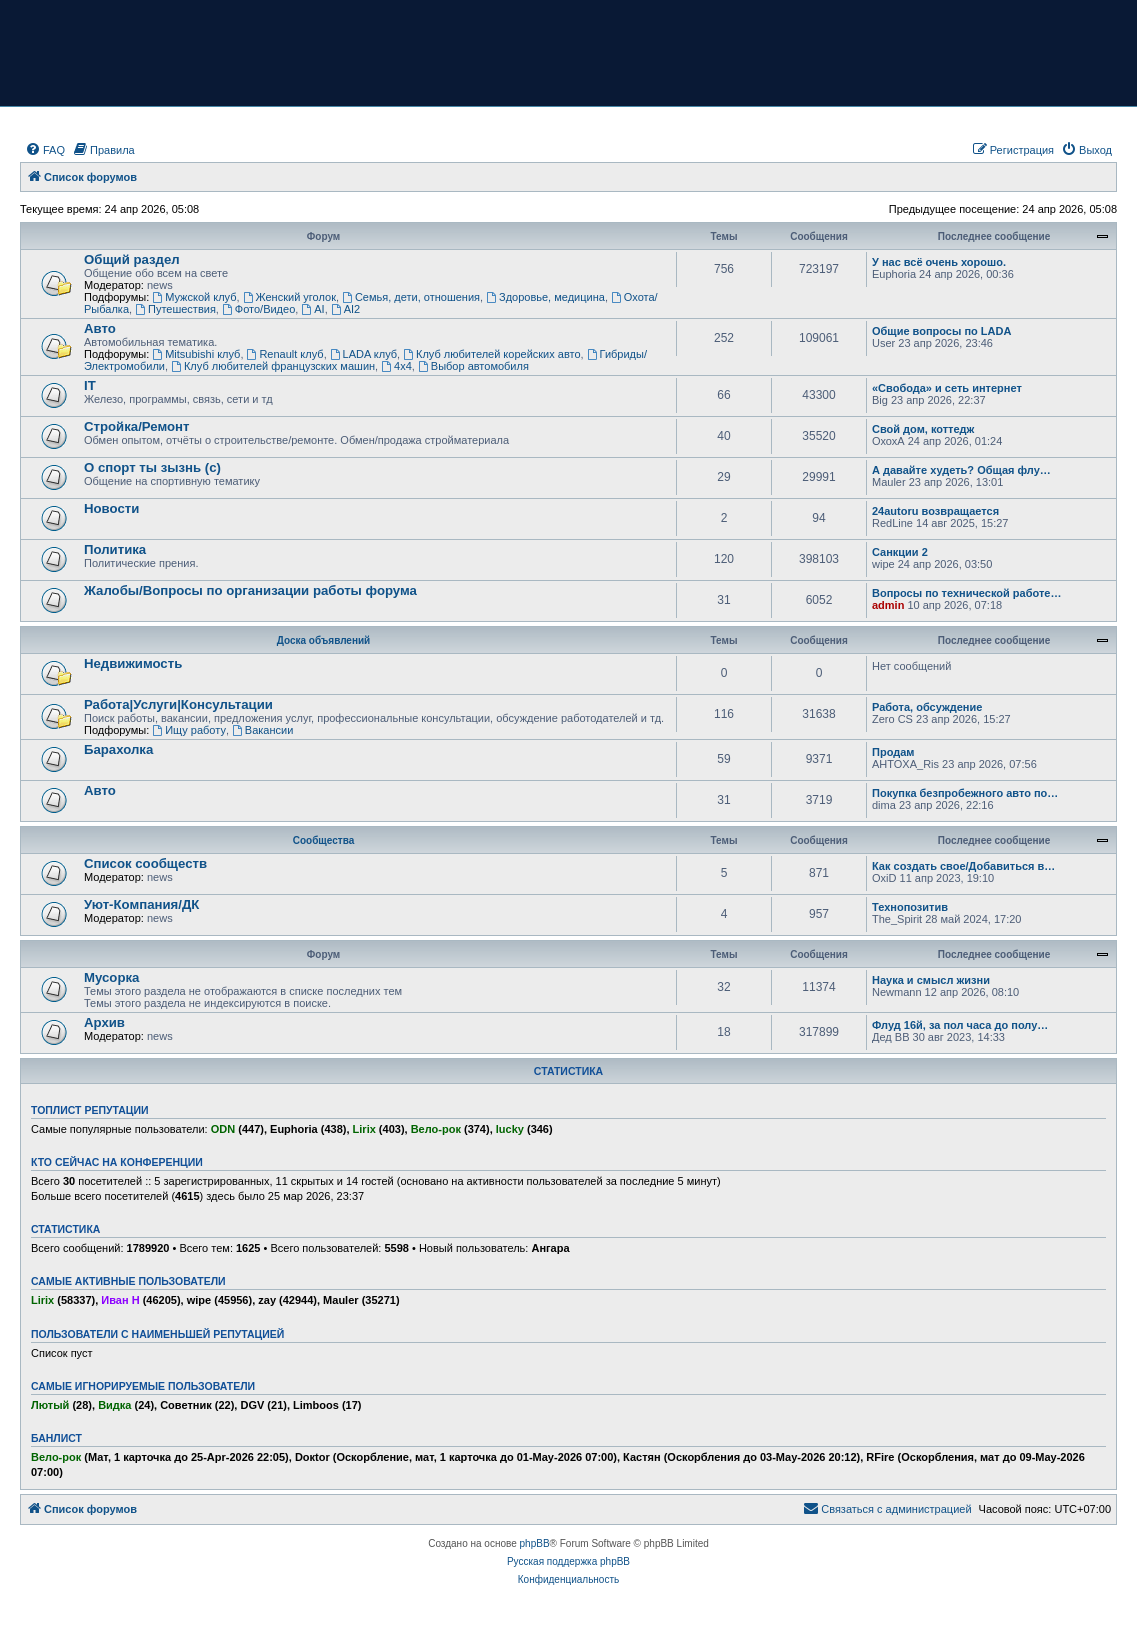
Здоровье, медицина (545, 297)
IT (90, 385)
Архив (104, 1022)
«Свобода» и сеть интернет (947, 388)
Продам (893, 752)
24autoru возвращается (935, 511)
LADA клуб (363, 354)
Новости (111, 508)
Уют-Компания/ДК (141, 904)
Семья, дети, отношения (411, 297)
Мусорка (111, 977)
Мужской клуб (194, 297)
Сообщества (324, 840)
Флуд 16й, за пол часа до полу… (960, 1025)
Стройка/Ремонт (137, 426)
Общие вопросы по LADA (941, 331)
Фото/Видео (258, 309)
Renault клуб (285, 354)
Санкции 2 (900, 552)
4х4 (396, 366)
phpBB (535, 1543)
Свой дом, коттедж (923, 429)
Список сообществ (145, 863)
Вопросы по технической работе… (966, 593)
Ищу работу (189, 730)
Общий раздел (132, 259)
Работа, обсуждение (927, 707)
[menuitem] (45, 150)
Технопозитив (910, 907)
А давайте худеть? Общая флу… (961, 470)
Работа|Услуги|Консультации (178, 704)
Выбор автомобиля (473, 366)
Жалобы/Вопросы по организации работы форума (250, 590)
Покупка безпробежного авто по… (965, 793)
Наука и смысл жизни (931, 980)
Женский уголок (289, 297)
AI (312, 309)
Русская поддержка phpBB (568, 1561)
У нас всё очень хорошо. (939, 262)
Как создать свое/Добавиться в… (963, 866)
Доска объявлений (324, 640)
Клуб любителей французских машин (273, 366)
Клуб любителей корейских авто (491, 354)
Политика (115, 549)
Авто (100, 328)
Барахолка (118, 749)
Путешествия (175, 309)
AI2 (345, 309)
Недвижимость (133, 663)
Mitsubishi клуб (196, 354)
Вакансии (262, 730)
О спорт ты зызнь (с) (152, 467)
